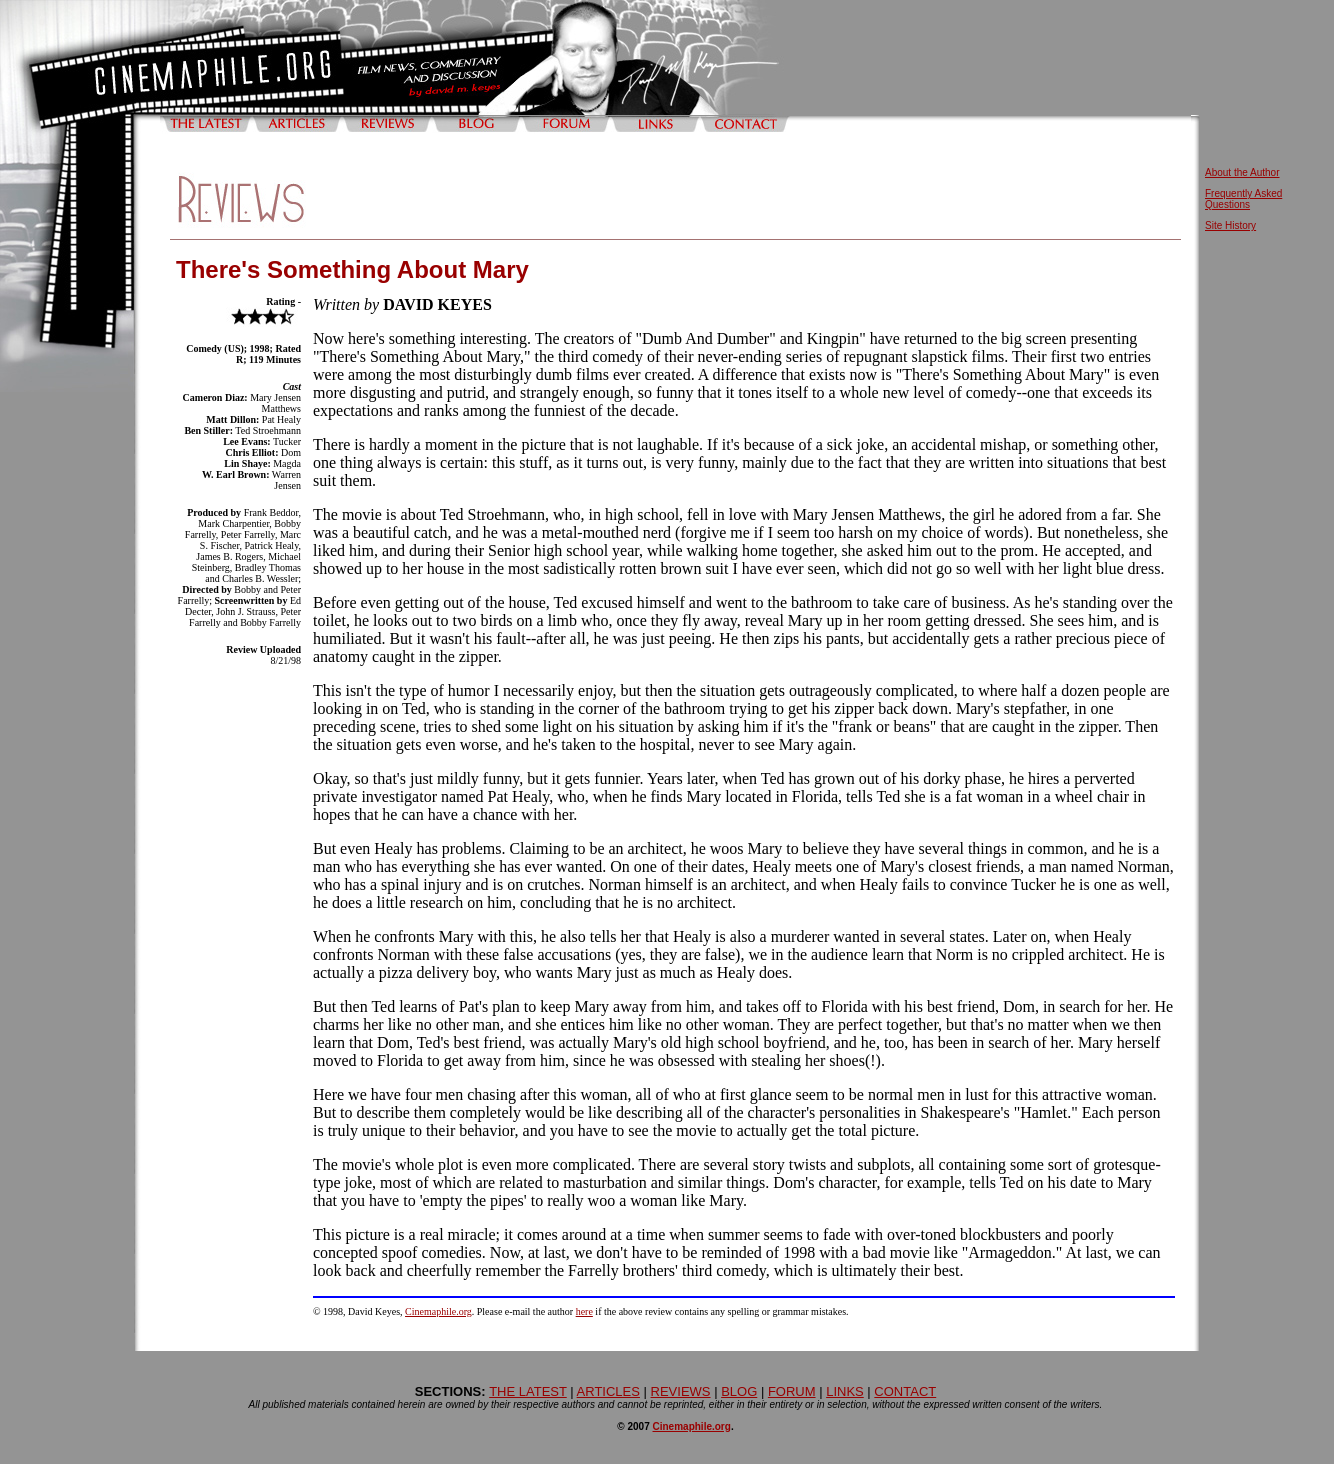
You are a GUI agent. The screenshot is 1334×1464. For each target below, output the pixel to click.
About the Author (1242, 172)
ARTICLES (608, 1391)
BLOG (739, 1391)
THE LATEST (528, 1391)
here (584, 1311)
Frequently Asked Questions (1243, 199)
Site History (1230, 225)
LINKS (845, 1391)
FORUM (792, 1391)
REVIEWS (681, 1391)
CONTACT (905, 1391)
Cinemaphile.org (438, 1311)
